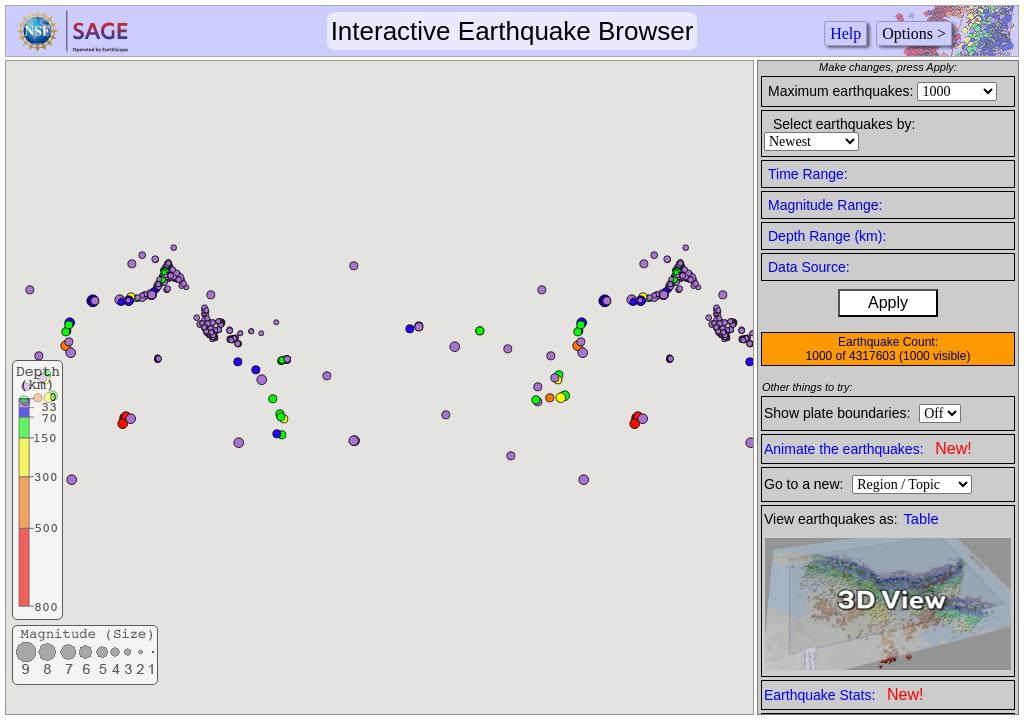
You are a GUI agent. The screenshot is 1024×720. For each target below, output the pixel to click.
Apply (888, 302)
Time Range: (808, 174)
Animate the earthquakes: (868, 448)
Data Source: (809, 267)
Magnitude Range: (825, 205)
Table (921, 519)
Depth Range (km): (827, 236)
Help (845, 33)
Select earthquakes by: (844, 124)
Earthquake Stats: (843, 694)
